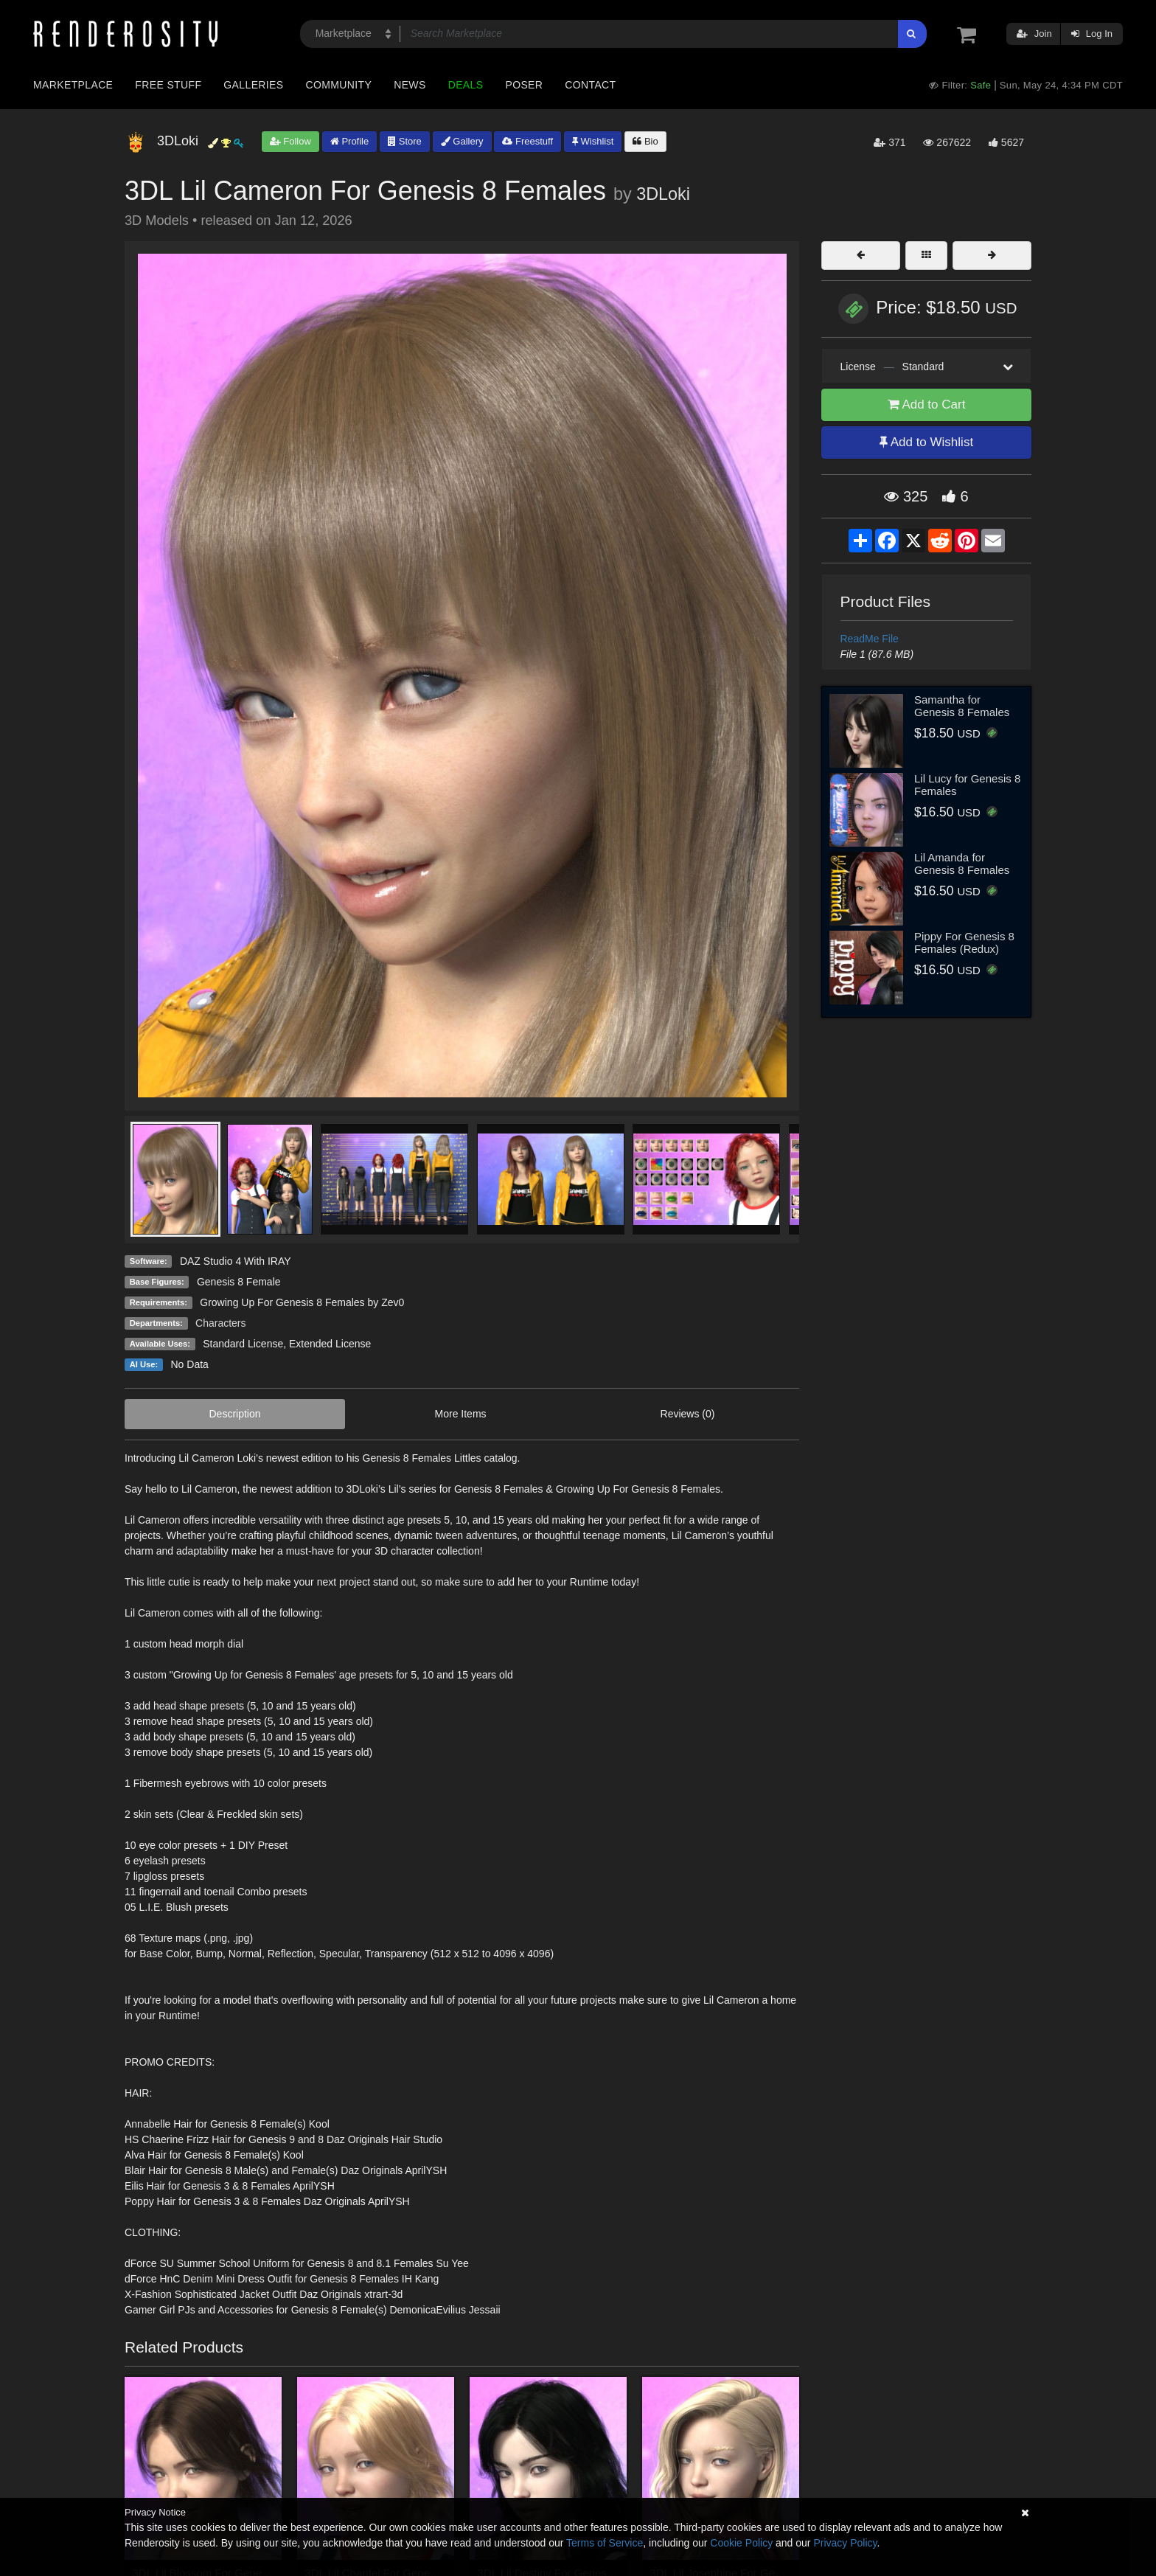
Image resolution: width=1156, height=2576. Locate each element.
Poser (524, 85)
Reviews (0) (688, 1414)
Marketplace (73, 85)
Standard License (243, 1344)
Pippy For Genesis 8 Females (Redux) (964, 942)
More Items (461, 1414)
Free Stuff (168, 85)
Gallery (462, 141)
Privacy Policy (845, 2543)
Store (405, 141)
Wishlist (592, 141)
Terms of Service (604, 2543)
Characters (220, 1323)
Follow (290, 141)
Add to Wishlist (926, 442)
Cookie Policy (741, 2543)
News (409, 85)
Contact (590, 85)
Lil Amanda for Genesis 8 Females (961, 863)
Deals (466, 85)
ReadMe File (869, 639)
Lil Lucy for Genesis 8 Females (967, 784)
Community (339, 85)
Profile (349, 141)
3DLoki (663, 194)
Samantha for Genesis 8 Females (961, 705)
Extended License (330, 1344)
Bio (645, 141)
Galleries (253, 85)
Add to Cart (927, 404)
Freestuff (527, 141)
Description (235, 1414)
